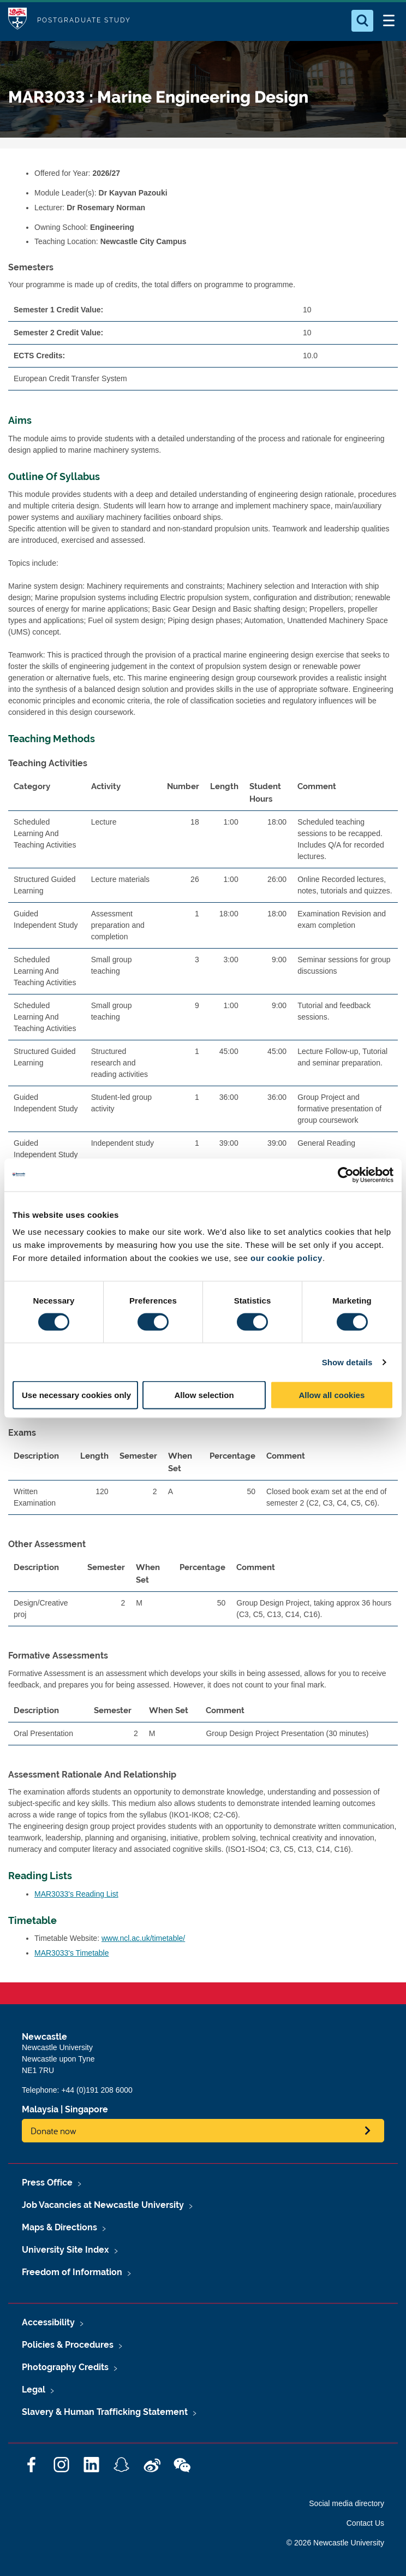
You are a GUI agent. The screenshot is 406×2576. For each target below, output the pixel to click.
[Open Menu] (388, 21)
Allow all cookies (331, 1395)
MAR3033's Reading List (76, 1894)
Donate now (53, 2130)
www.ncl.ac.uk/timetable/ (143, 1938)
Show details (347, 1361)
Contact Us (365, 2523)
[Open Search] (362, 21)
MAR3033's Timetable (71, 1953)
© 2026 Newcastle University (335, 2542)
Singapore (86, 2109)
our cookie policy (286, 1258)
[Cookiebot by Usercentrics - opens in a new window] (345, 1174)
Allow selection (204, 1395)
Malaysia (40, 2109)
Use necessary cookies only (76, 1395)
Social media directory (346, 2503)
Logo (17, 20)
